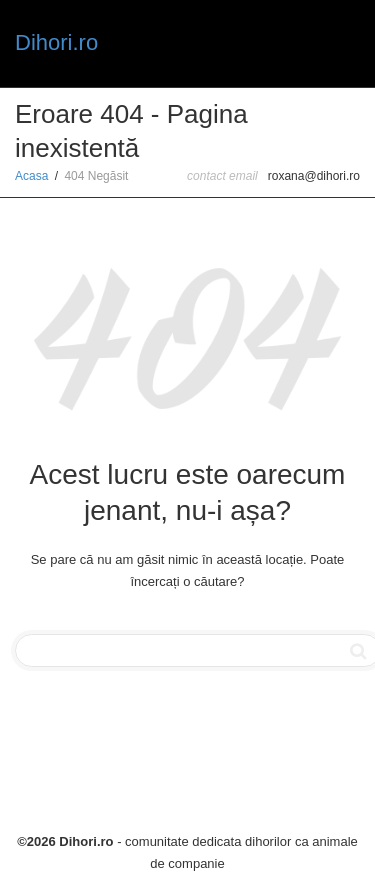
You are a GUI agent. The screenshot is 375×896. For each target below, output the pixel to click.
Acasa (31, 176)
